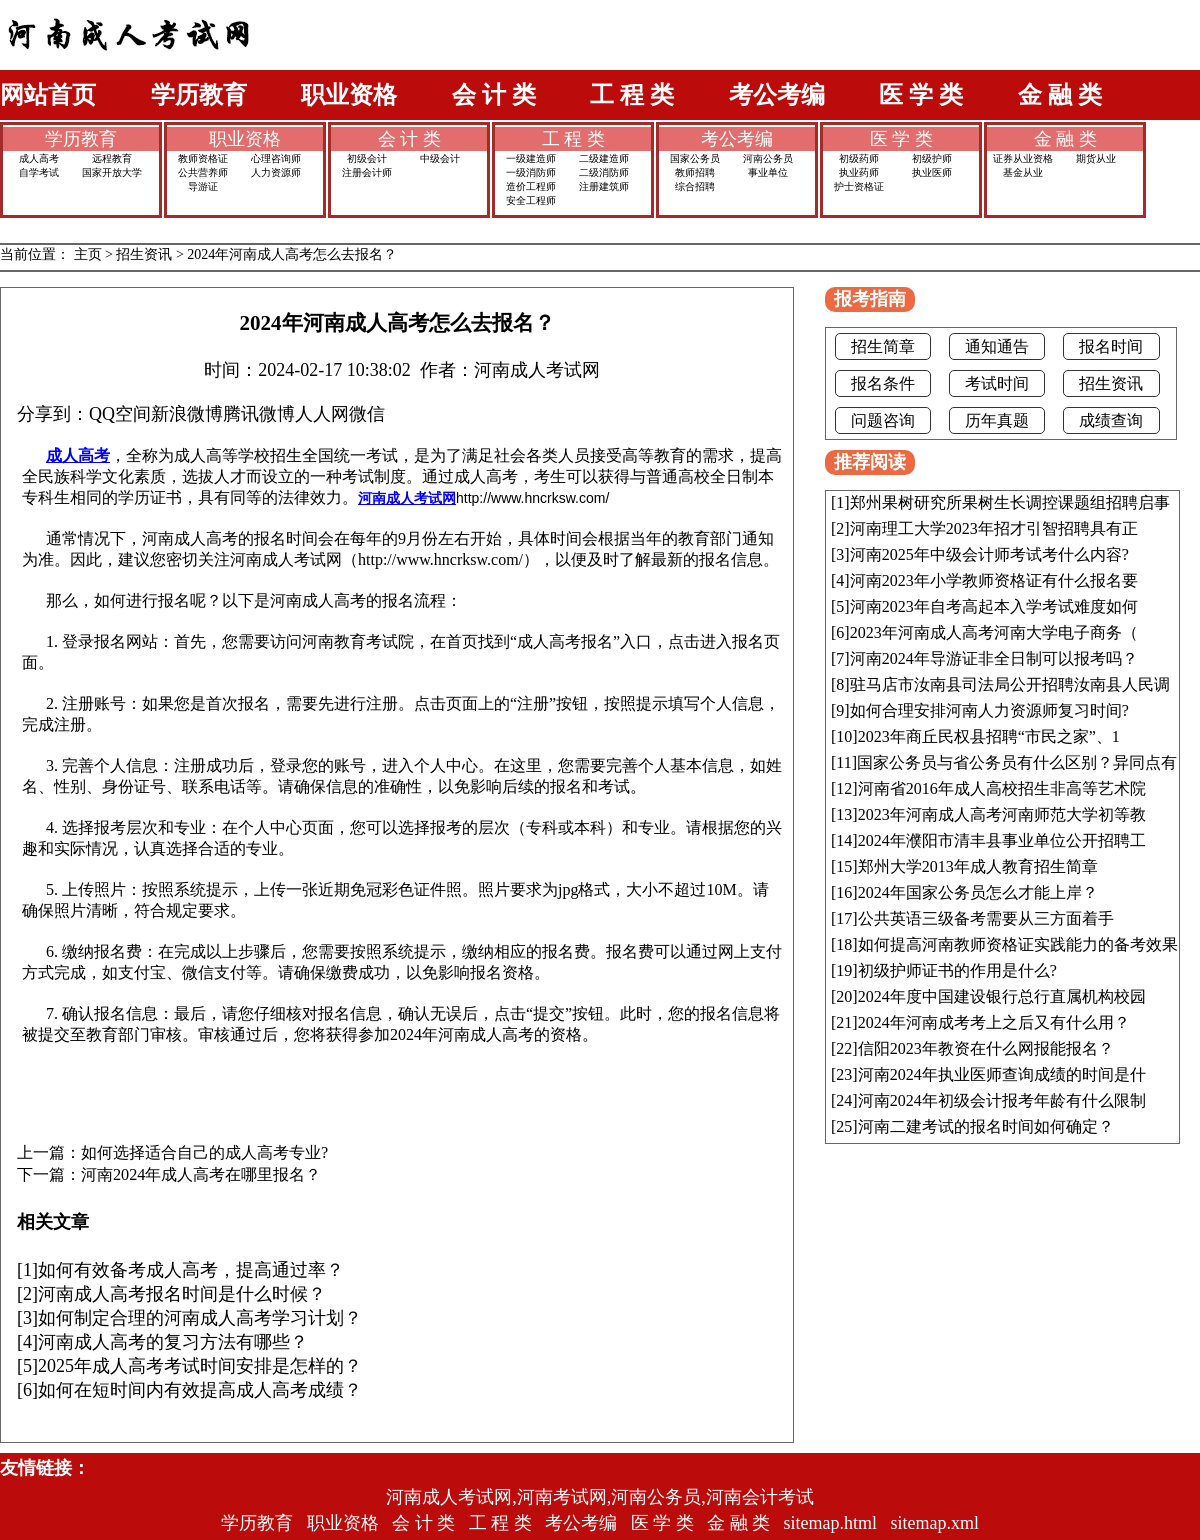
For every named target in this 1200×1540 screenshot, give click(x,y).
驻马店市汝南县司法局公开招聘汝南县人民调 (1010, 684)
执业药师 (859, 172)
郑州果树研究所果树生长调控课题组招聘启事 (1010, 502)
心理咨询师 (276, 158)
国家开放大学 (112, 172)
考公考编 (777, 95)
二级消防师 (604, 172)
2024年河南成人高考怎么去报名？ (292, 254)
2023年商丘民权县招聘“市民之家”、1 (989, 736)
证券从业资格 (1023, 158)
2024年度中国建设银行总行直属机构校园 (1002, 996)
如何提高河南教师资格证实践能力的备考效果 (1018, 944)
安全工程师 (531, 200)
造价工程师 (531, 186)
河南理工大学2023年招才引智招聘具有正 (994, 528)
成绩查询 (1111, 420)
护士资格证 (859, 186)
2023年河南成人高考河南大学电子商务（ (994, 632)
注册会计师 (367, 172)
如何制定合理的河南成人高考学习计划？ (200, 1318)
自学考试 (39, 172)
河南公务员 (768, 158)
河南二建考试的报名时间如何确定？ (986, 1126)
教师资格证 (203, 158)
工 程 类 (632, 95)
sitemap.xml (935, 1523)
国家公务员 (695, 158)
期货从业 (1096, 158)
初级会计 (367, 158)
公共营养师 (203, 172)
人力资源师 (276, 172)
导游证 (203, 186)
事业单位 (768, 172)
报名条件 (883, 383)
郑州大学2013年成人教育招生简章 (978, 866)
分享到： (53, 414)
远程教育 (112, 158)
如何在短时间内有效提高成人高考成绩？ (200, 1390)
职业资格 (349, 95)
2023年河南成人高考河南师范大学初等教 (1002, 814)
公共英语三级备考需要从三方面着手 (986, 918)
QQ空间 (120, 414)
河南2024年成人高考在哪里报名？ (201, 1175)
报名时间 (1111, 346)
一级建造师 (531, 158)
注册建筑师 (604, 186)
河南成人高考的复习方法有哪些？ (173, 1342)
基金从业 (1023, 172)
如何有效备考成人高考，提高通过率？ (191, 1270)
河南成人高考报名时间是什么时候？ (182, 1294)
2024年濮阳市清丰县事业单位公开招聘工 (1002, 840)
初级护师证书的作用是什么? (957, 970)
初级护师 (932, 158)
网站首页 (48, 95)
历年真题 (997, 420)
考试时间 (997, 383)
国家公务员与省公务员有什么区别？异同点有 (1017, 762)
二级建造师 (604, 158)
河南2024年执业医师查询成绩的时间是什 (1002, 1074)
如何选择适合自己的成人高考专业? (204, 1153)
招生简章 (883, 346)
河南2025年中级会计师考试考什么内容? (989, 554)
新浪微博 (187, 414)
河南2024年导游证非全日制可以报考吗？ (994, 658)
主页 (88, 254)
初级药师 (859, 158)
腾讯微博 (259, 414)
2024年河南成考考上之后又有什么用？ (994, 1022)
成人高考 (39, 158)
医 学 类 (921, 95)
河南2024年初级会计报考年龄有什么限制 (1002, 1100)
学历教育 (199, 95)
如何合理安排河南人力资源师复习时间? (989, 710)
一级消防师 (531, 172)
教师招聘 (695, 172)
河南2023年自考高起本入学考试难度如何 (994, 606)
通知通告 (997, 346)
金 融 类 (1060, 95)
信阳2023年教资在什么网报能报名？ (986, 1048)
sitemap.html (831, 1523)
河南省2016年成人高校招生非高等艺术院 (1002, 788)
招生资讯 (144, 254)
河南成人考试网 (407, 498)
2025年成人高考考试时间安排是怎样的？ (200, 1366)
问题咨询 (883, 420)
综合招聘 (695, 186)
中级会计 (440, 158)
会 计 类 (494, 95)
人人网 (322, 414)
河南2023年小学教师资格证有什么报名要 (994, 580)
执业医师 (932, 172)
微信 (367, 414)
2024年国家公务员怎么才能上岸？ (978, 892)
